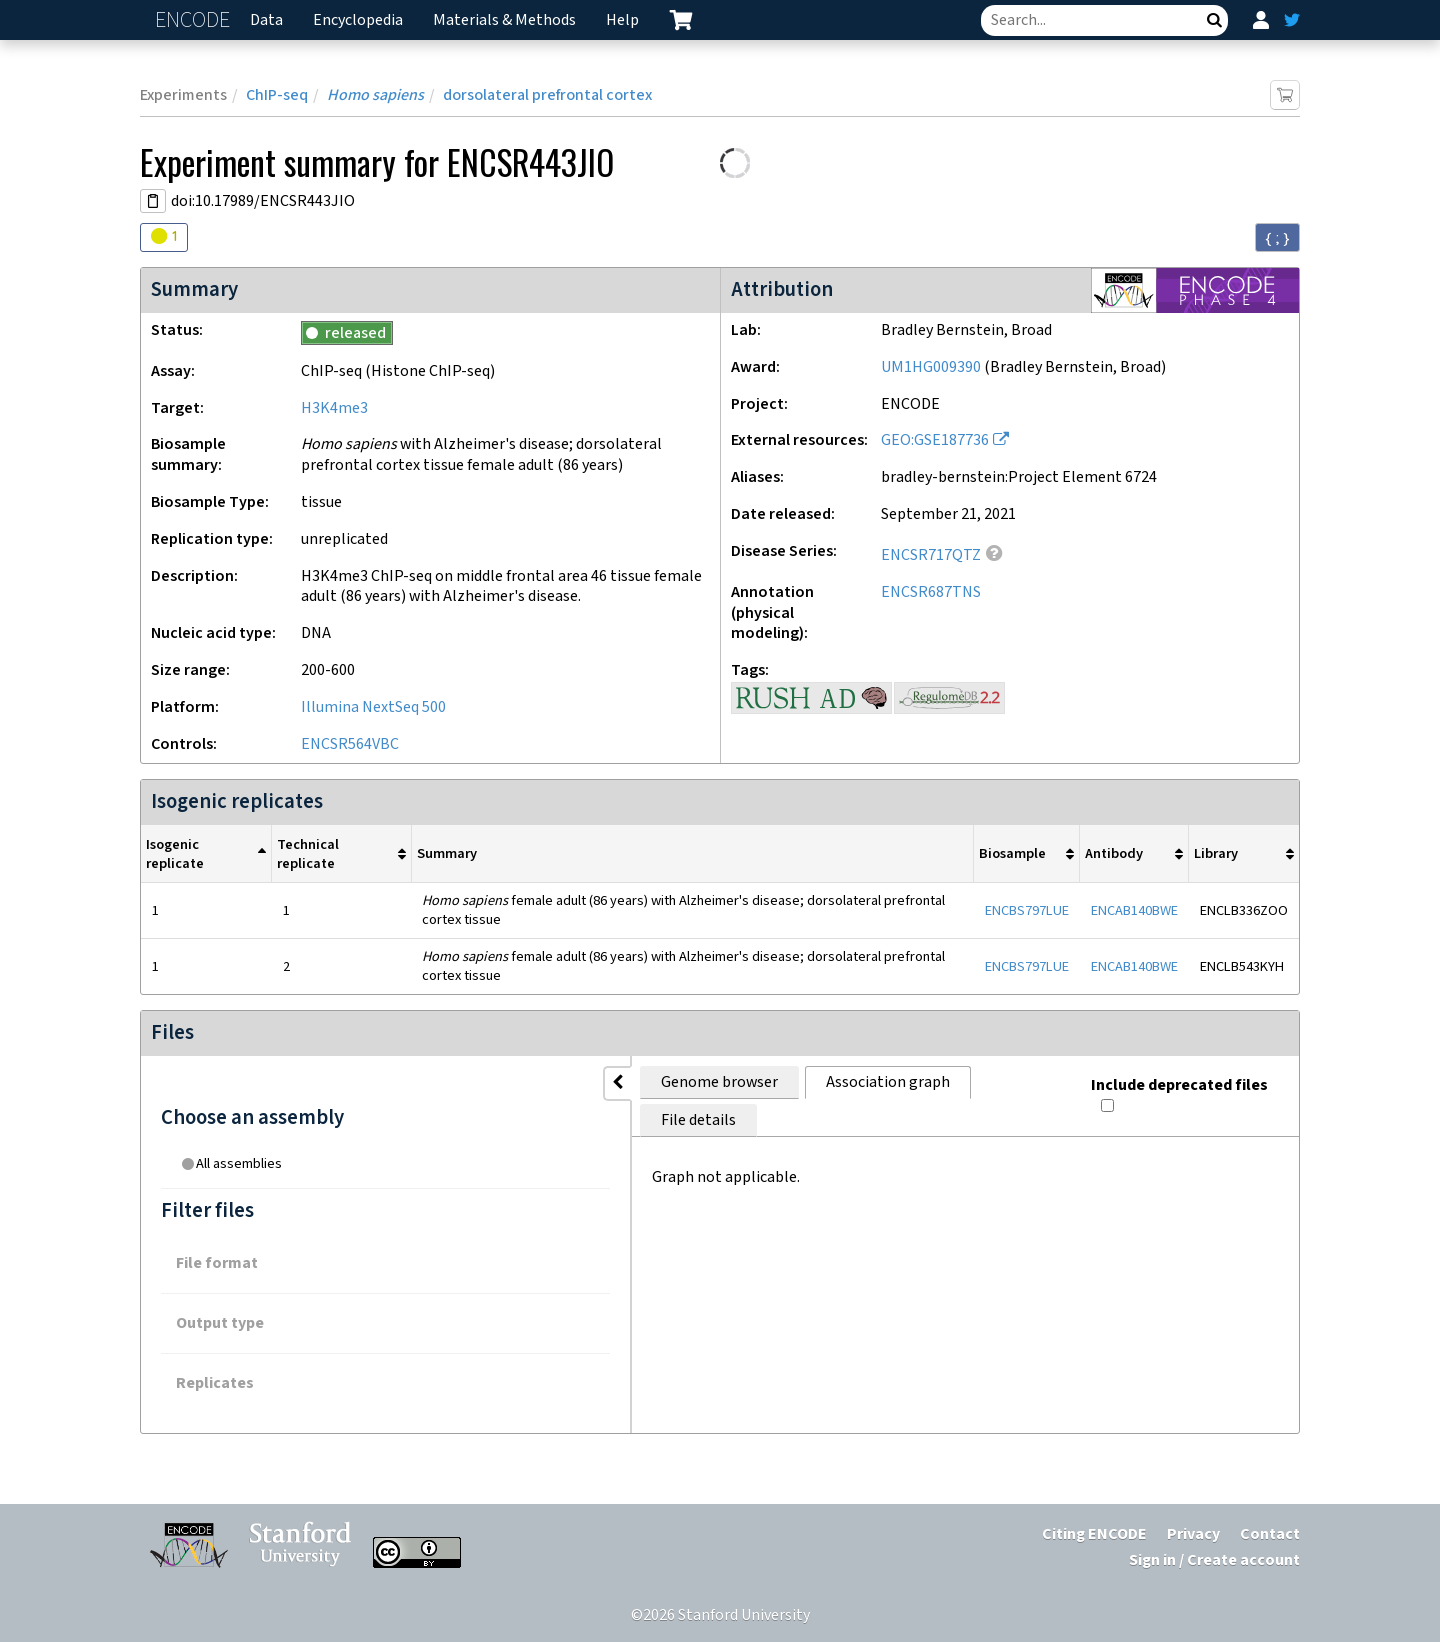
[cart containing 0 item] (681, 20)
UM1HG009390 (931, 367)
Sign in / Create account (1214, 1560)
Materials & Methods (504, 20)
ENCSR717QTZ (931, 555)
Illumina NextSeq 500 (373, 707)
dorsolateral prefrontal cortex (547, 95)
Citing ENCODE (1094, 1534)
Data (266, 20)
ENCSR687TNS (931, 592)
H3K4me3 (334, 408)
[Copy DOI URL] (153, 201)
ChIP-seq (277, 95)
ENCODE (195, 20)
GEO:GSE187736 (935, 440)
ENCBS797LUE (1027, 910)
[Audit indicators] (164, 237)
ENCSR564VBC (350, 744)
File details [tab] (776, 1082)
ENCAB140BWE (1134, 910)
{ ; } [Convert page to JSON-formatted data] (1277, 238)
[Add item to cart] (1285, 95)
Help (622, 20)
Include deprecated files (1186, 1078)
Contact (1270, 1534)
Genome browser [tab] (460, 1082)
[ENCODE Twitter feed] (1292, 20)
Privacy (1193, 1534)
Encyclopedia (358, 20)
